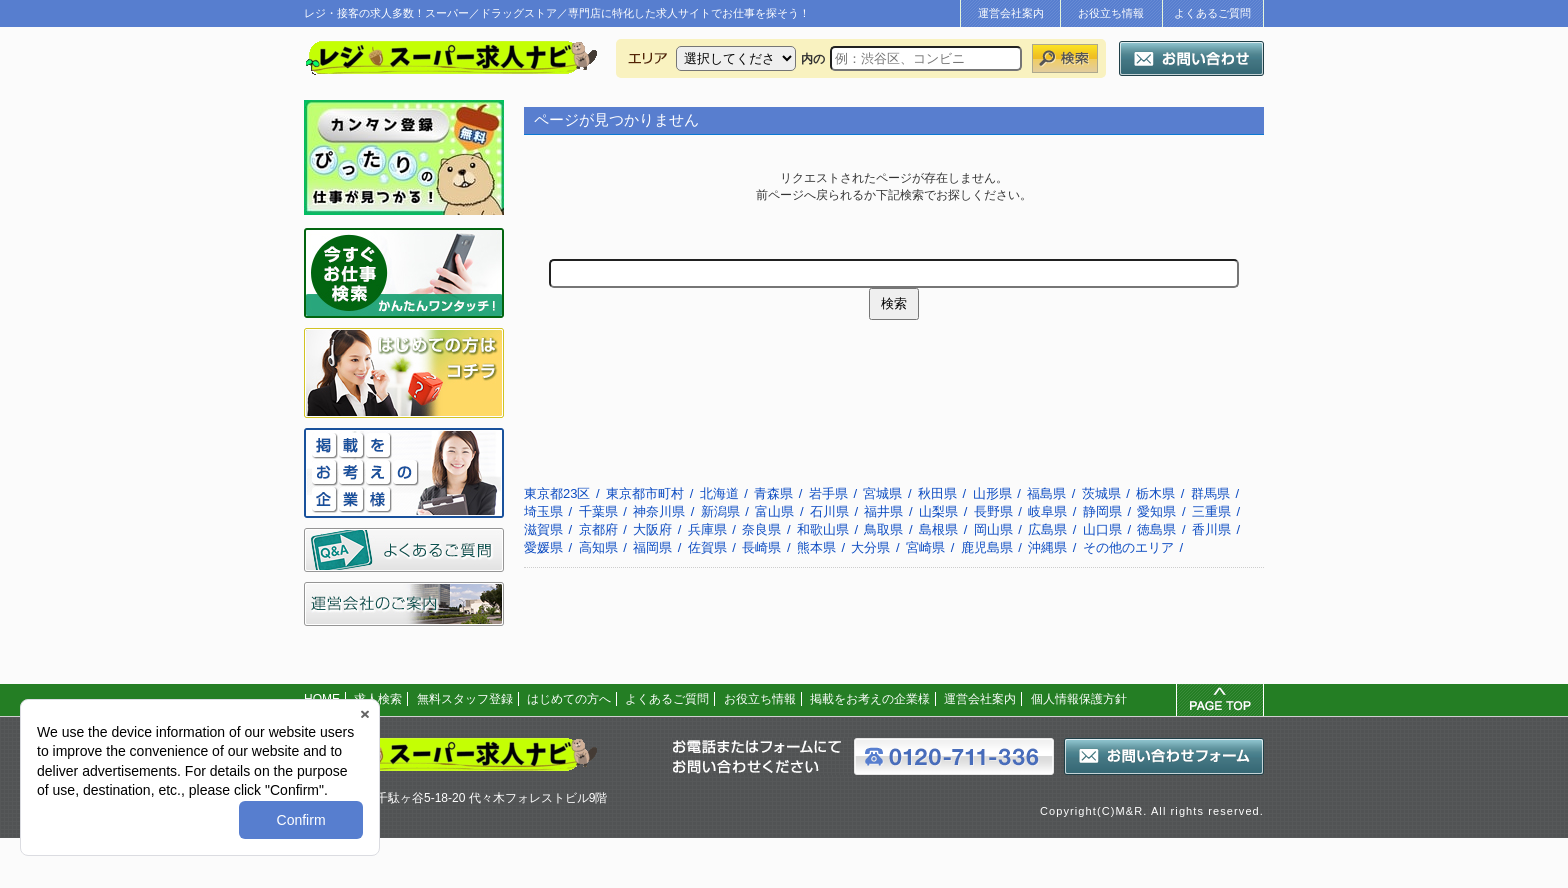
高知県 (598, 547)
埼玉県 (543, 511)
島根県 (938, 529)
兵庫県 (707, 529)
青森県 (773, 493)
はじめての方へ (569, 699)
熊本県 (816, 547)
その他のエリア (1128, 547)
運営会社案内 (1011, 13)
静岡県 (1102, 511)
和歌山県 (823, 529)
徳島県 (1156, 529)
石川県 (829, 511)
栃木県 (1155, 493)
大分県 (870, 547)
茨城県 (1101, 493)
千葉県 (598, 511)
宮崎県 (925, 547)
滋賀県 (543, 529)
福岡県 (652, 547)
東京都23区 (557, 493)
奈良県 (761, 529)
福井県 (883, 511)
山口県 (1102, 529)
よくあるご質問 (1212, 13)
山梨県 (938, 511)
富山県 (774, 511)
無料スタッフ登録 (465, 699)
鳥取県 (883, 529)
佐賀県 (707, 547)
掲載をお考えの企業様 (870, 699)
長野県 (993, 511)
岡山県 (993, 529)
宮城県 (882, 493)
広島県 (1047, 529)
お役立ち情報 (1111, 13)
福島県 (1046, 493)
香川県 (1211, 529)
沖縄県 (1047, 547)
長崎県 (761, 547)
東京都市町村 (645, 493)
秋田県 (937, 493)
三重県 (1211, 511)
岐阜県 (1047, 511)
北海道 (719, 493)
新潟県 (720, 511)
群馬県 (1210, 493)
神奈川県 (659, 511)
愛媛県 (543, 547)
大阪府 (652, 529)
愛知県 (1156, 511)
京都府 (598, 529)
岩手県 (828, 493)
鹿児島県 (987, 547)
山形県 (992, 493)
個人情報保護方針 (1079, 699)
